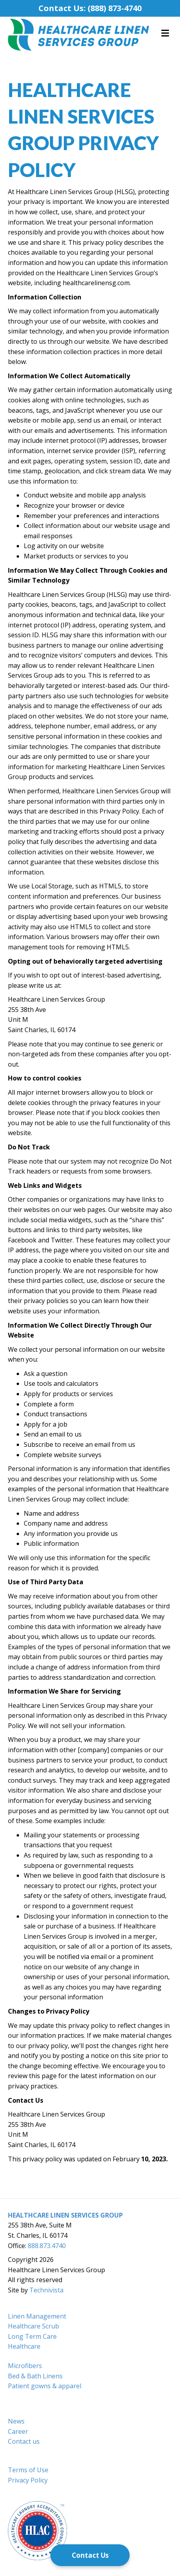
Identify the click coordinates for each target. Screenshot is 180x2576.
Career (18, 2431)
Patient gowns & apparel (44, 2386)
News (16, 2421)
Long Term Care (32, 2336)
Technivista (46, 2290)
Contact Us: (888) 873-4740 (90, 8)
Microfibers (25, 2365)
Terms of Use (28, 2469)
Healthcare (24, 2346)
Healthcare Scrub (33, 2326)
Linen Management (37, 2316)
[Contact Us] (90, 2555)
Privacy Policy (28, 2480)
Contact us (24, 2441)
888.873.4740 (47, 2245)
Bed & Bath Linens (35, 2376)
